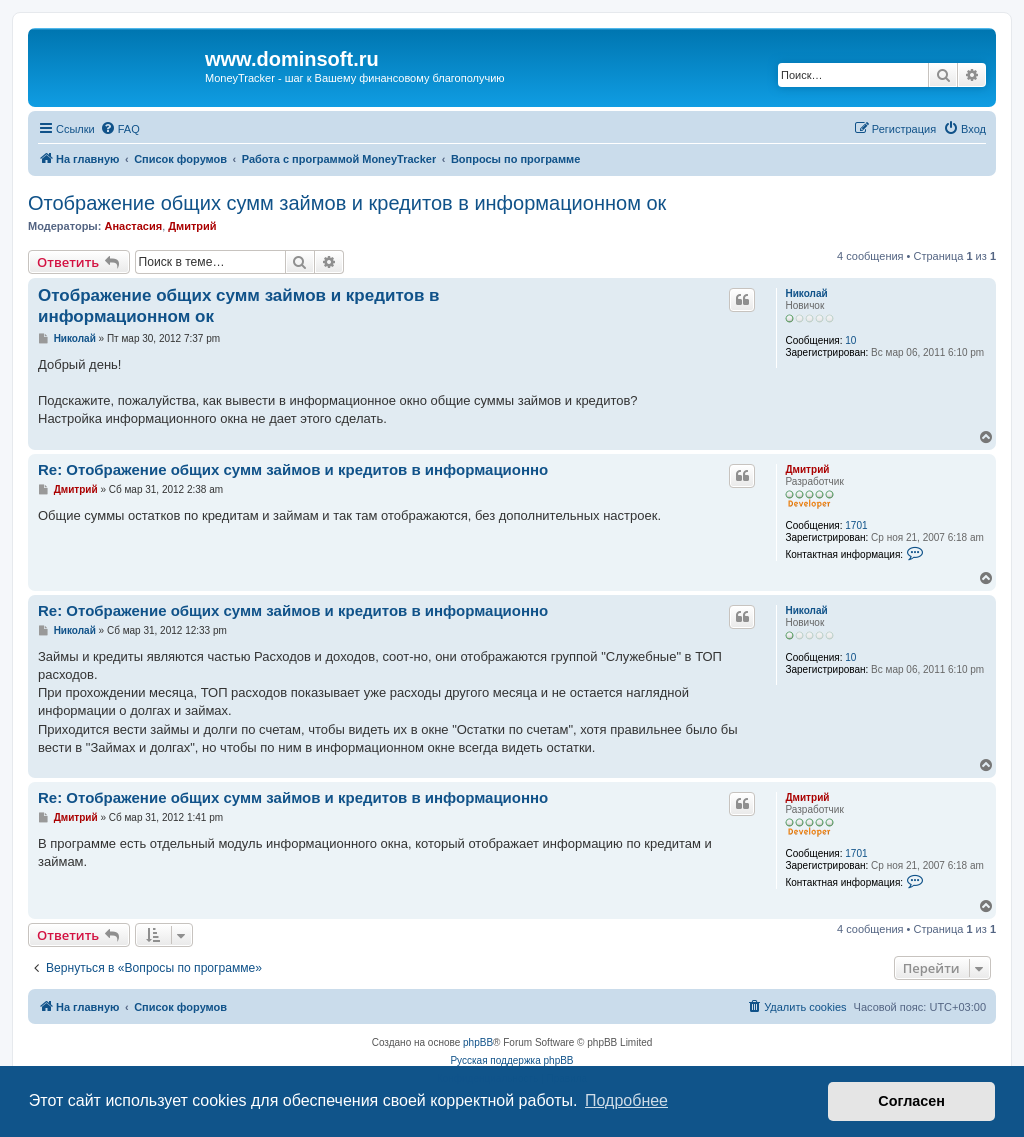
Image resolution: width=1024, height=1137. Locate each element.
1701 (856, 525)
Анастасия (133, 226)
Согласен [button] (911, 1101)
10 (850, 340)
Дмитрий (192, 226)
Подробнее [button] (626, 1100)
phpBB (478, 1042)
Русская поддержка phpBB (511, 1060)
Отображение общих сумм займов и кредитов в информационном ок (347, 203)
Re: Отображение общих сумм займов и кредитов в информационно (293, 469)
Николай (806, 293)
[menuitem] (120, 129)
